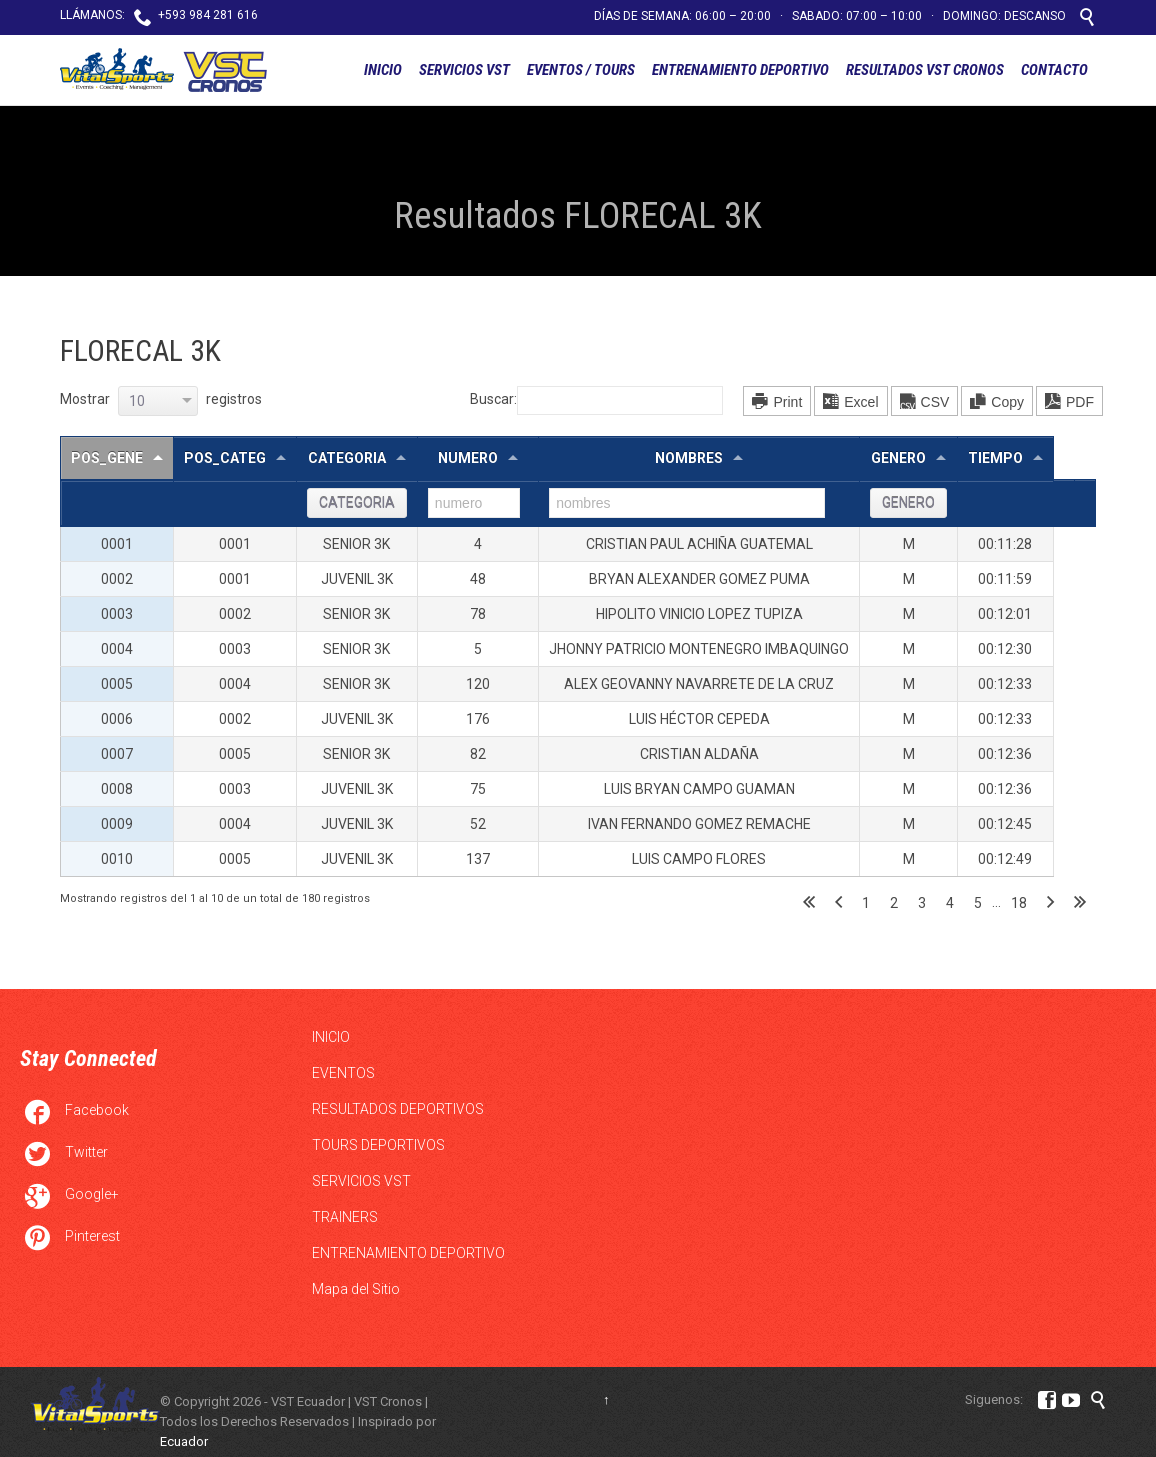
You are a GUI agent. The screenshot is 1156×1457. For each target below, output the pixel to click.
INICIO (331, 1037)
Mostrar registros (161, 399)
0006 (117, 719)
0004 (117, 649)
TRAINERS (345, 1217)
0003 (117, 614)
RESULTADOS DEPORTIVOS (398, 1109)
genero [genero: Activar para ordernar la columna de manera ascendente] (898, 458)
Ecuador (184, 1441)
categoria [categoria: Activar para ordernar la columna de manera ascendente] (347, 458)
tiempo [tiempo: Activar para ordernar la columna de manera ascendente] (995, 458)
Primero (809, 903)
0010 (117, 859)
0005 (117, 684)
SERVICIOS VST (361, 1181)
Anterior (838, 903)
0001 (117, 544)
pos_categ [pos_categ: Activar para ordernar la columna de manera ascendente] (225, 458)
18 (1019, 903)
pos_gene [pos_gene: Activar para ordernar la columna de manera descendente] (107, 458)
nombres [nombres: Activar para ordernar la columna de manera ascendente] (689, 458)
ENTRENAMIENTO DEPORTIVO (408, 1253)
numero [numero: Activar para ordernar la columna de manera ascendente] (468, 458)
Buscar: (596, 399)
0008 (117, 789)
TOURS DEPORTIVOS (378, 1145)
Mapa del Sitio (356, 1289)
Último (1080, 903)
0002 (117, 579)
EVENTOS (343, 1073)
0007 (117, 754)
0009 (117, 824)
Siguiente (1050, 903)
